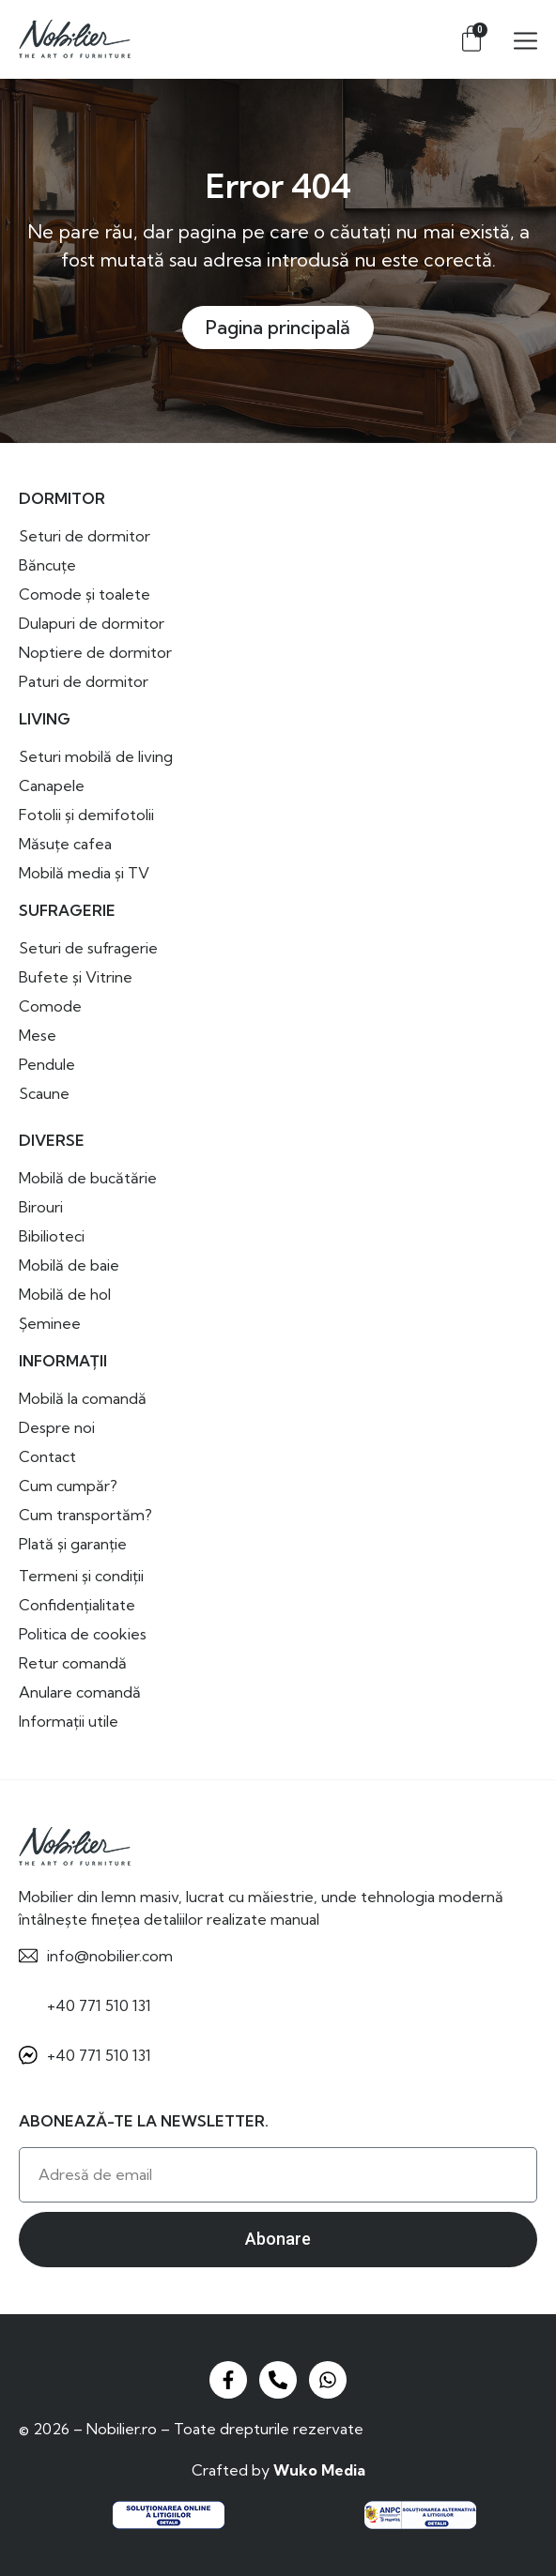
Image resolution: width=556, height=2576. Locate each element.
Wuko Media (319, 2470)
